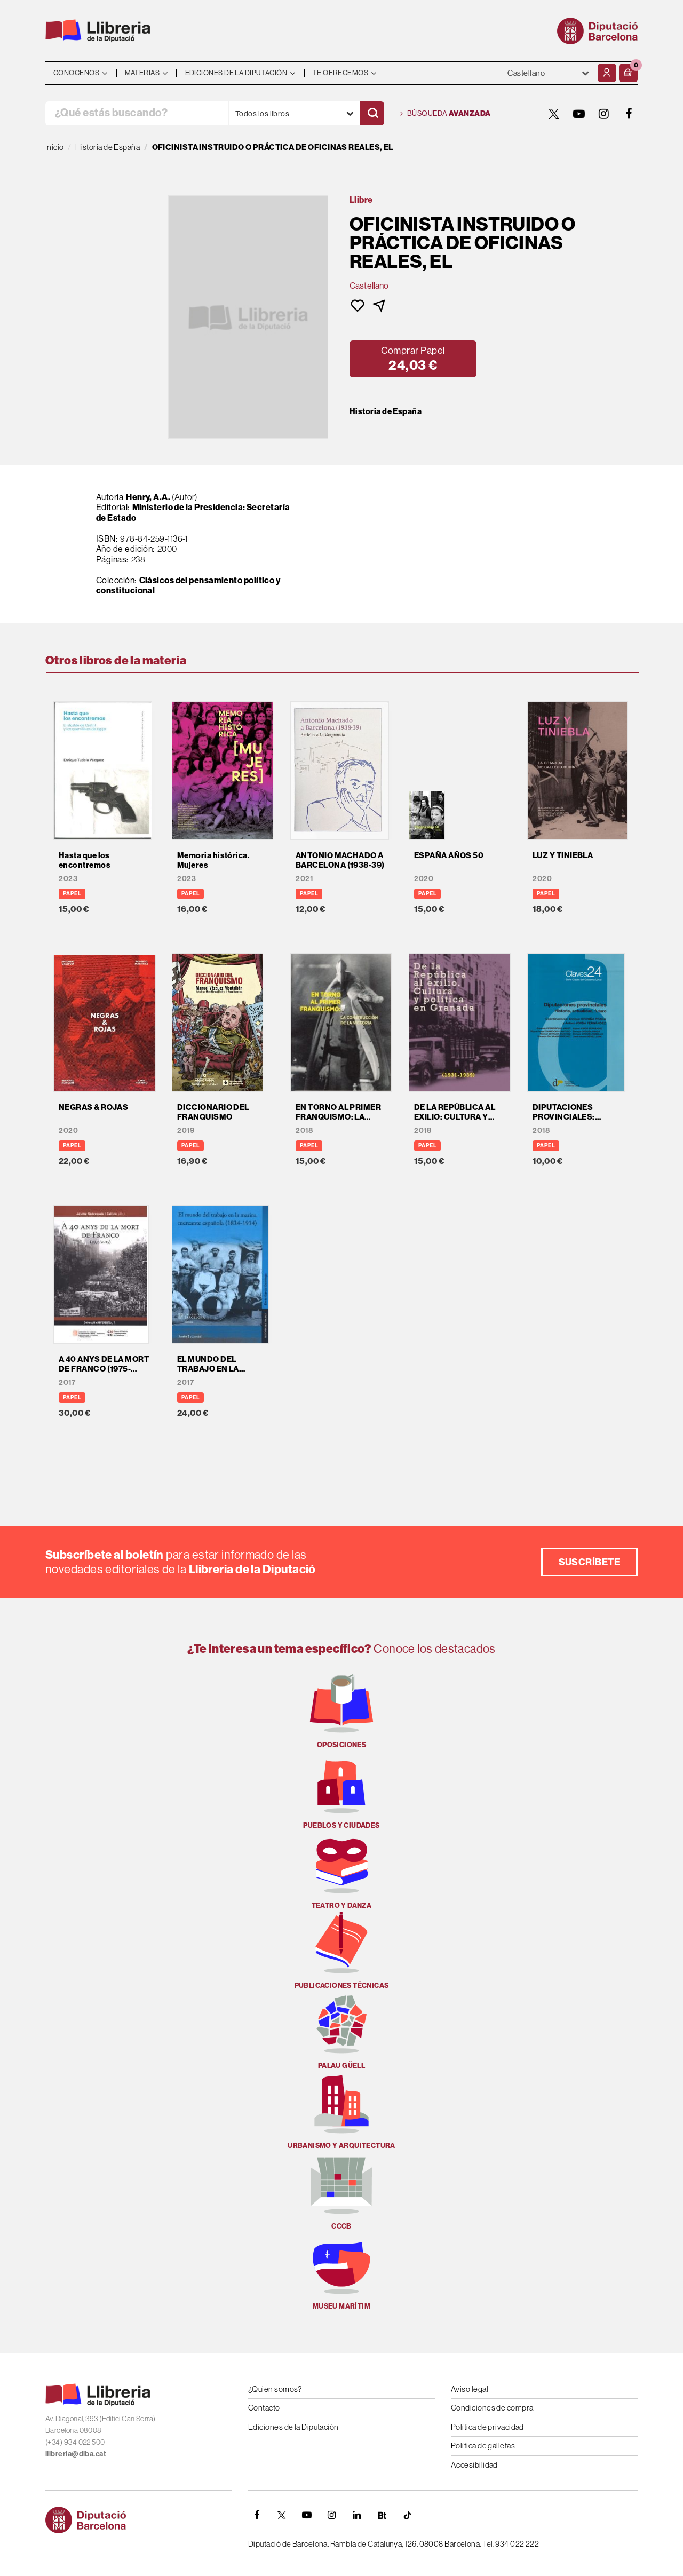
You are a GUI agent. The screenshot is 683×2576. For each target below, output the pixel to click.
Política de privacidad (487, 2426)
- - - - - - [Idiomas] (548, 73)
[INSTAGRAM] (604, 113)
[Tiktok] (407, 2515)
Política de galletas (483, 2445)
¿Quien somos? (275, 2388)
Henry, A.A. (148, 497)
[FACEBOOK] (629, 113)
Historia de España (386, 411)
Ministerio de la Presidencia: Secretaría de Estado (193, 512)
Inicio (54, 147)
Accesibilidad (474, 2464)
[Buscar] (372, 113)
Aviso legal (469, 2388)
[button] (628, 73)
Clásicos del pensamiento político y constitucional (188, 585)
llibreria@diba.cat (75, 2454)
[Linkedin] (357, 2515)
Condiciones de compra (492, 2407)
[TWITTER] (553, 113)
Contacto (264, 2407)
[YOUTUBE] (578, 113)
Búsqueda (445, 113)
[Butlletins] (382, 2515)
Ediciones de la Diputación (293, 2426)
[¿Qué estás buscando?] (136, 113)
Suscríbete (590, 1562)
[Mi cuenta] (607, 73)
